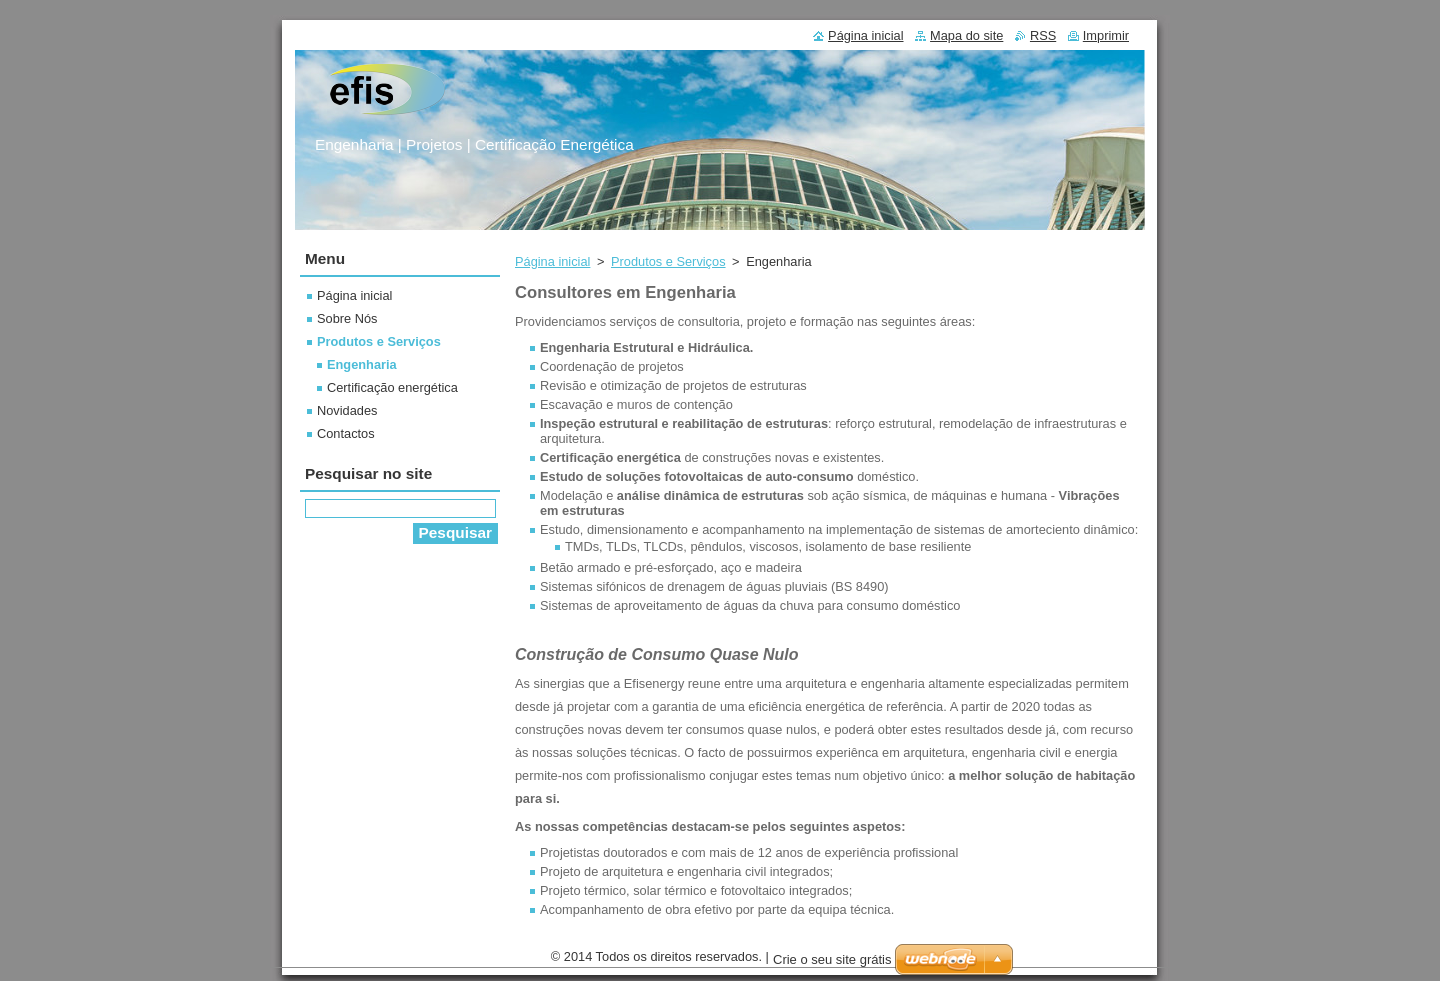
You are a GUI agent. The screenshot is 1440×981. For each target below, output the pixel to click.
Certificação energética (392, 387)
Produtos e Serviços (668, 261)
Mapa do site (966, 35)
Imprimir (1106, 35)
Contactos (346, 433)
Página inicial (552, 261)
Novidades (347, 410)
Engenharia (362, 364)
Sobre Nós (347, 318)
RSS (1043, 35)
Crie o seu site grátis (832, 959)
